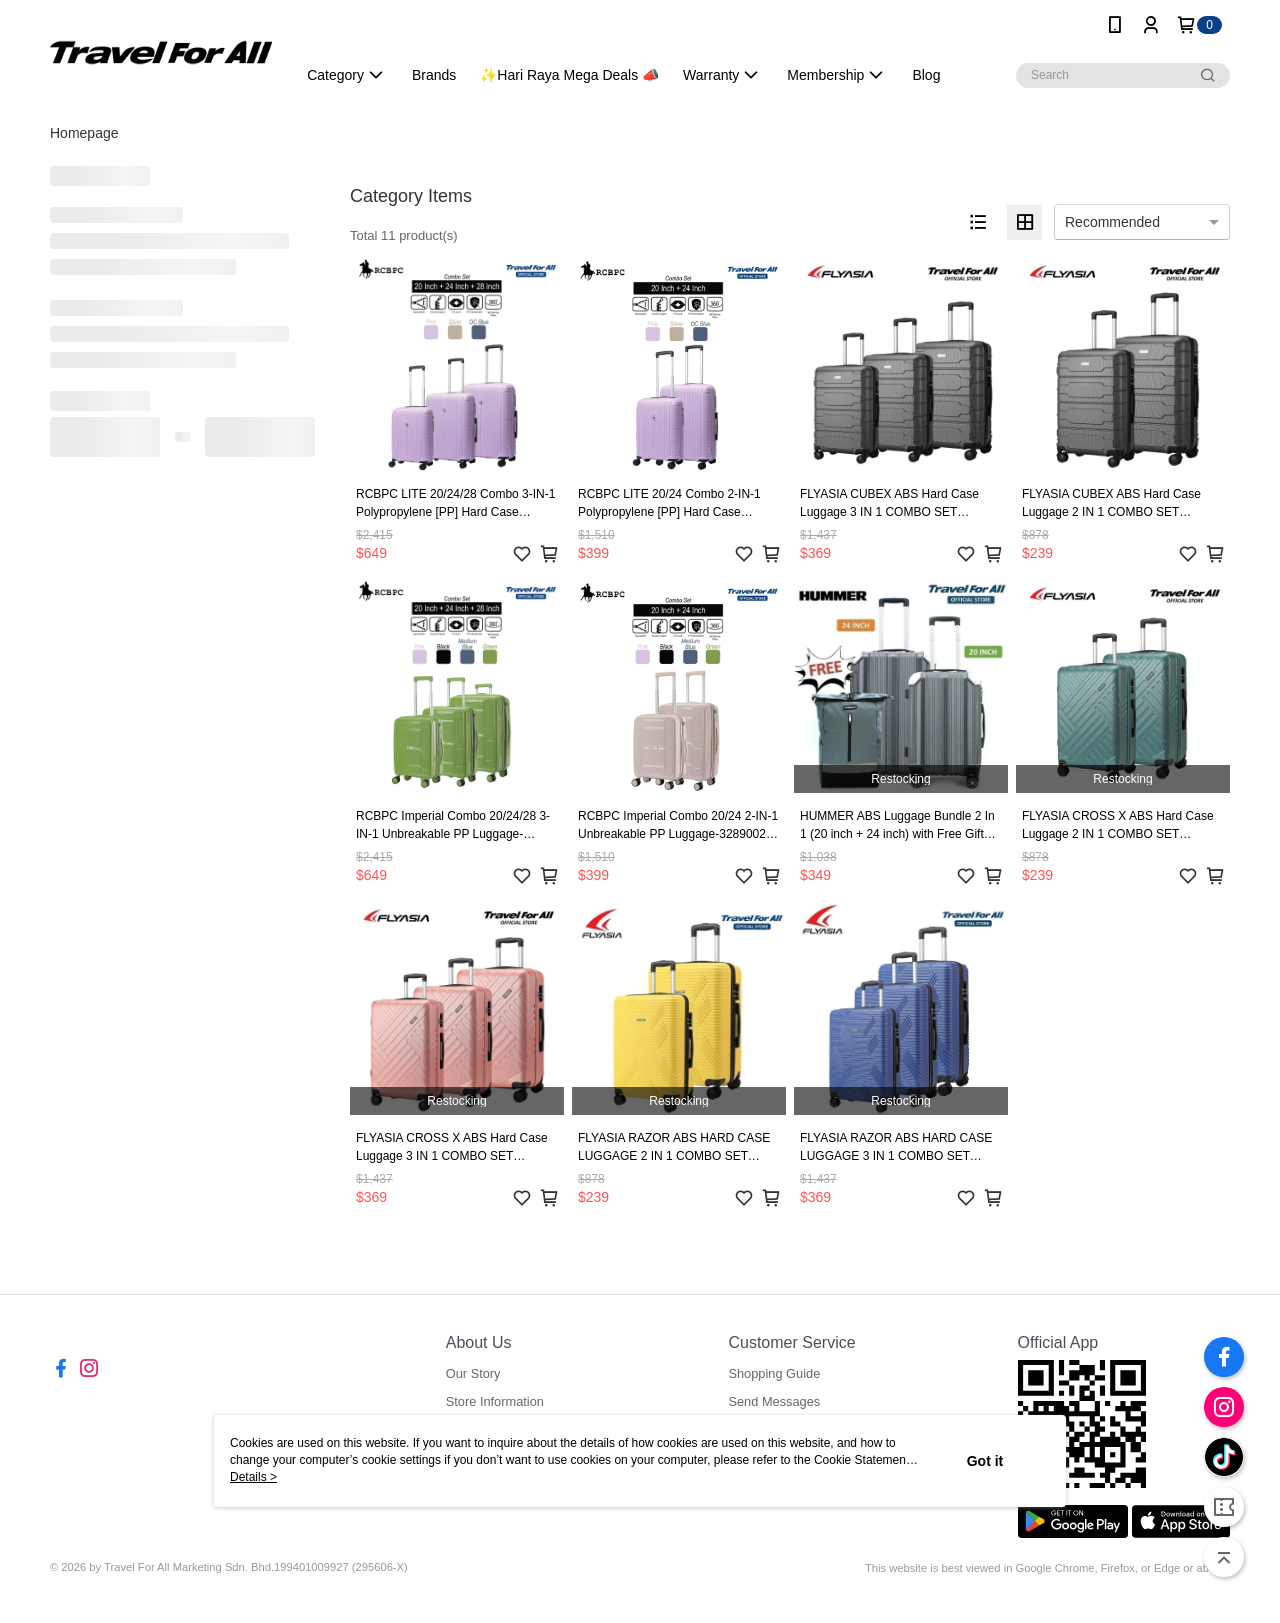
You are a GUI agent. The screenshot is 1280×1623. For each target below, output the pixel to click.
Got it (985, 1461)
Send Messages (774, 1401)
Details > (253, 1477)
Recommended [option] (1112, 222)
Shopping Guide (774, 1373)
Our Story (473, 1373)
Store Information (495, 1401)
